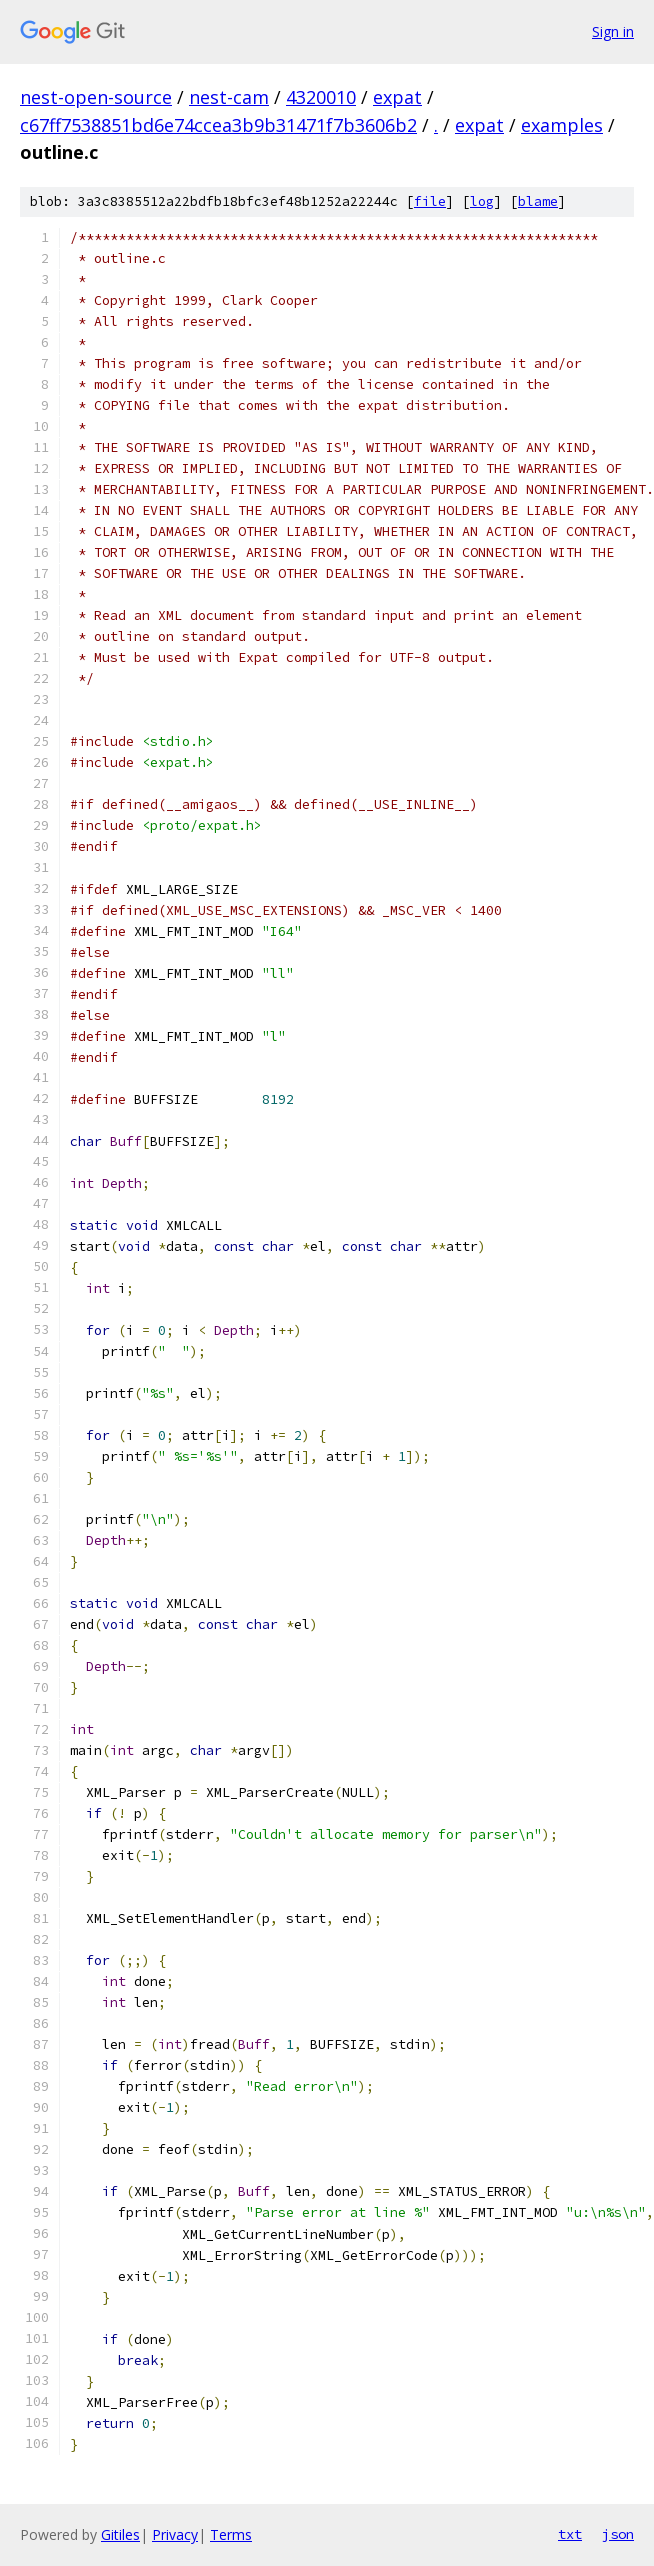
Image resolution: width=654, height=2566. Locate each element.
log (482, 201)
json (618, 2534)
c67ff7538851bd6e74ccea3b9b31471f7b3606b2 (218, 125)
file (430, 201)
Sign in (613, 31)
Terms (231, 2534)
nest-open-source (96, 97)
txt (570, 2534)
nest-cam (229, 97)
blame (538, 201)
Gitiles (120, 2534)
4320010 (321, 97)
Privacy (175, 2534)
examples (562, 125)
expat (397, 97)
